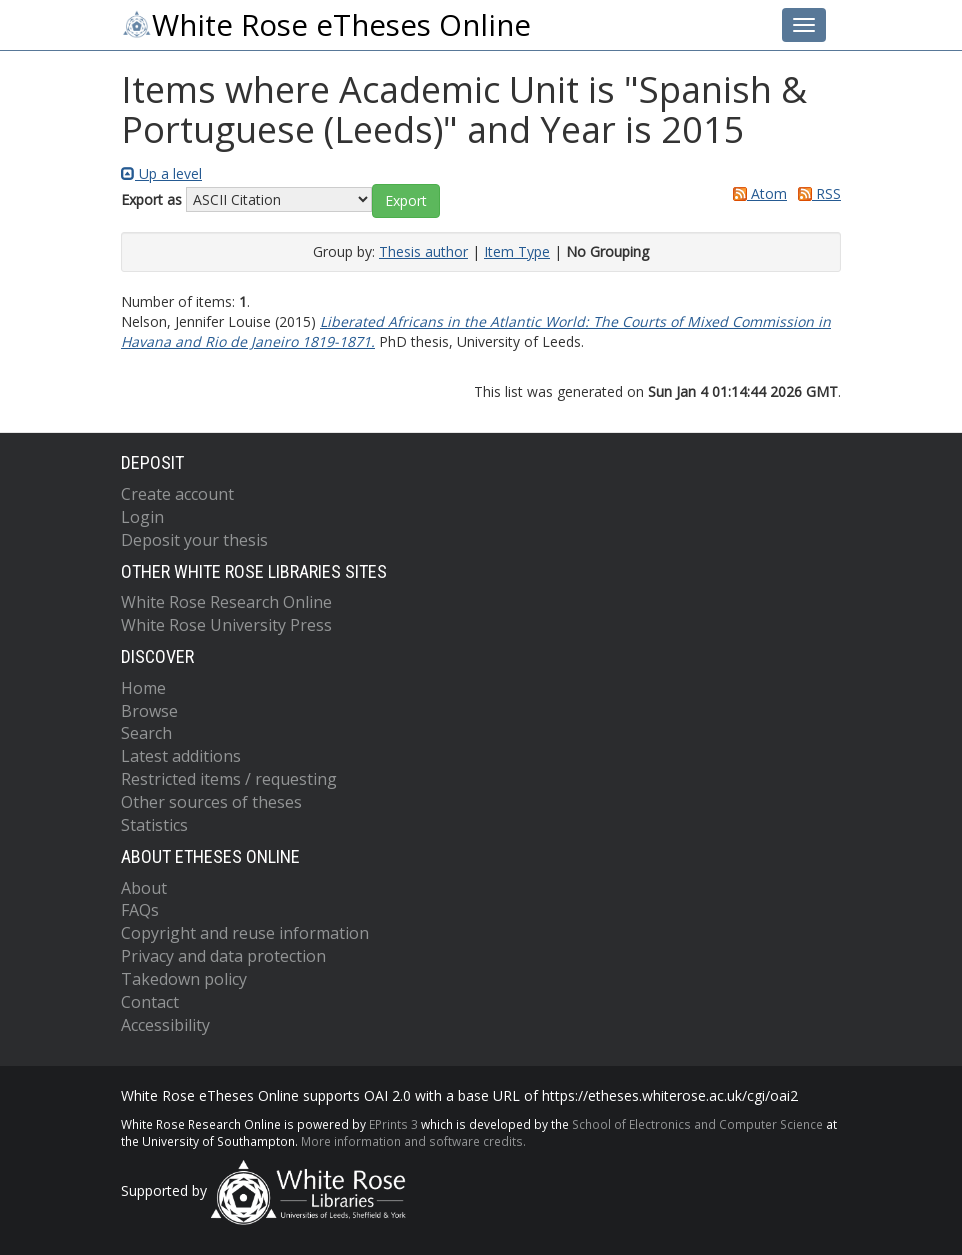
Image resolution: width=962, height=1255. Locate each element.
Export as (151, 199)
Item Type (517, 251)
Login (142, 517)
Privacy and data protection (223, 956)
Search (146, 733)
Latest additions (181, 756)
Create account (177, 494)
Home (143, 688)
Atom (756, 193)
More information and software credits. (413, 1141)
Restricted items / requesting (229, 779)
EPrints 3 (393, 1124)
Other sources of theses (211, 802)
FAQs (140, 910)
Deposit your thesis (194, 540)
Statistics (154, 825)
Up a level (161, 173)
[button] (406, 201)
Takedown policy (184, 979)
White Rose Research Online (226, 602)
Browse (149, 711)
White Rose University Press (226, 625)
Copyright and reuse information (245, 933)
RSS (816, 193)
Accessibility (165, 1025)
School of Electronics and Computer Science (697, 1124)
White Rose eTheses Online (326, 25)
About (144, 888)
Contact (150, 1002)
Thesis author (423, 251)
